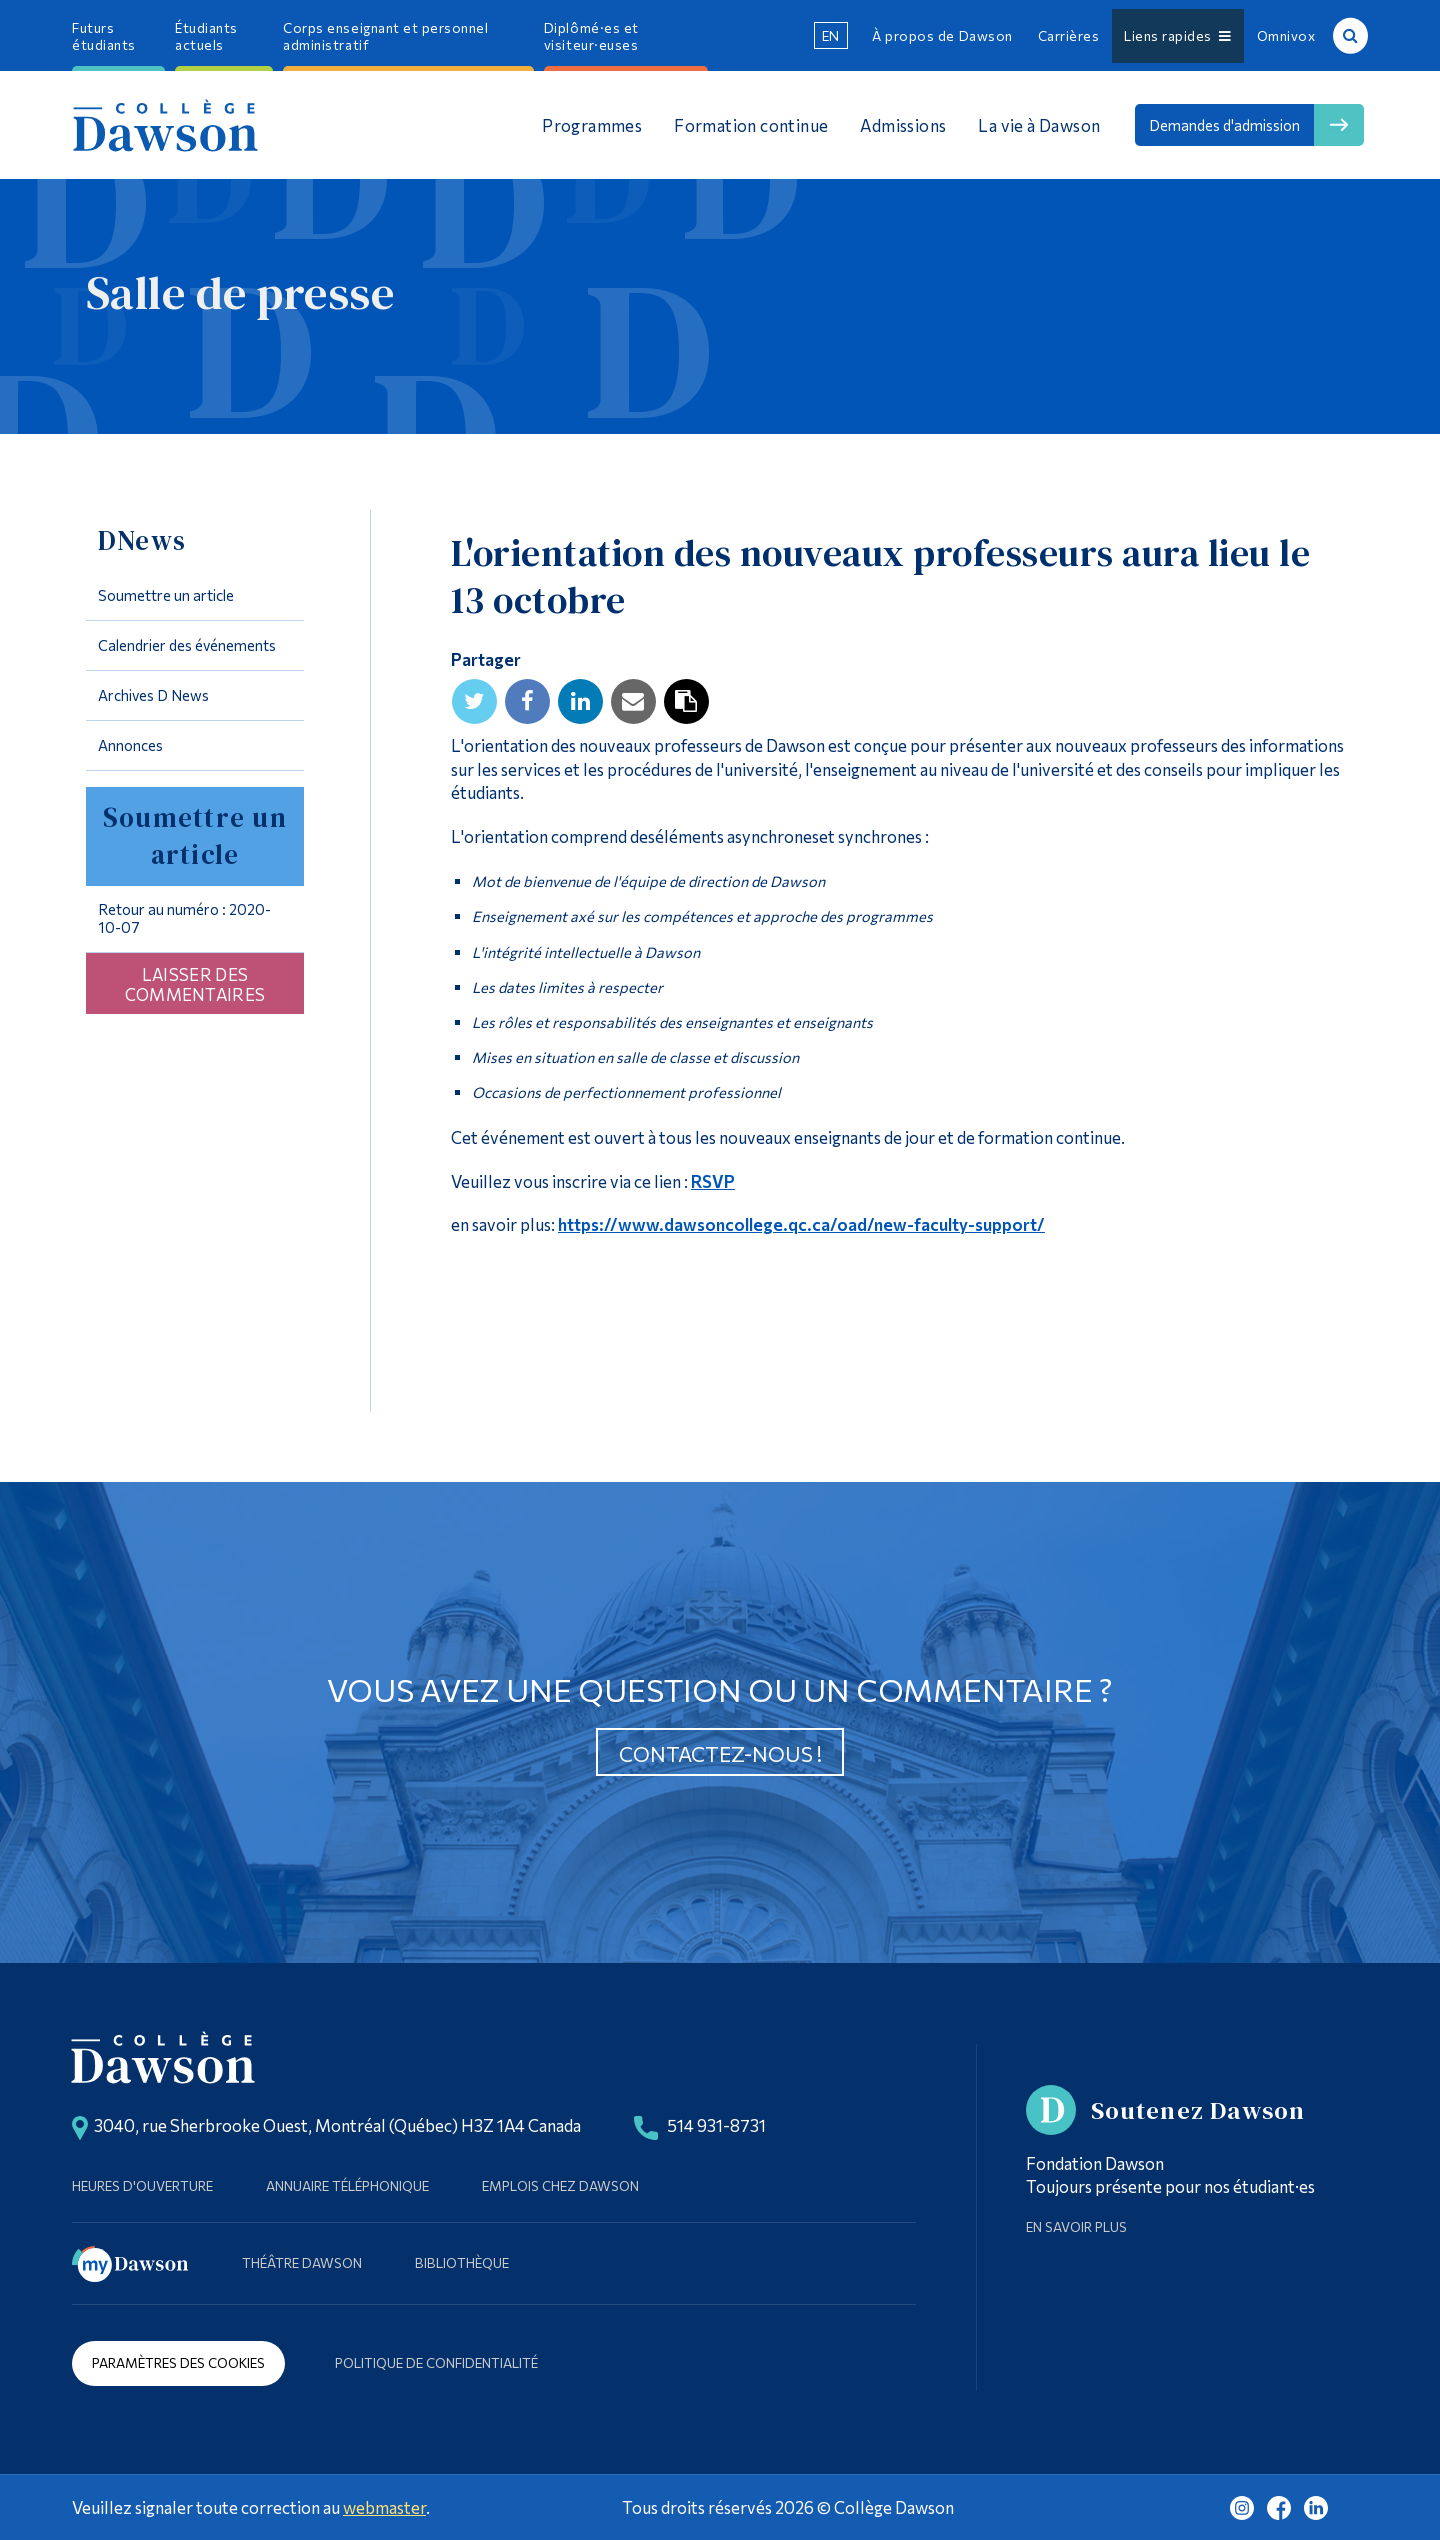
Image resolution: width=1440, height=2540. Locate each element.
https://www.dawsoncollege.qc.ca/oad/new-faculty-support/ (801, 1224)
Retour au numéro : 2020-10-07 (184, 918)
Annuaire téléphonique (347, 2185)
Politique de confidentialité (436, 2362)
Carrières (1069, 35)
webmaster (384, 2507)
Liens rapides (1177, 35)
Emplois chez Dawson (560, 2185)
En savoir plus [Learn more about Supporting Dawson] (1076, 2226)
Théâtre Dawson (302, 2262)
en (831, 35)
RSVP (713, 1181)
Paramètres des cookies (178, 2362)
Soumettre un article (166, 595)
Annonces (130, 745)
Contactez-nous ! (720, 1753)
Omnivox (1286, 35)
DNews (142, 540)
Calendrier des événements (187, 645)
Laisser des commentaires (195, 984)
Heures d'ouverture (142, 2185)
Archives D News (153, 695)
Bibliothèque (462, 2262)
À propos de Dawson (942, 35)
